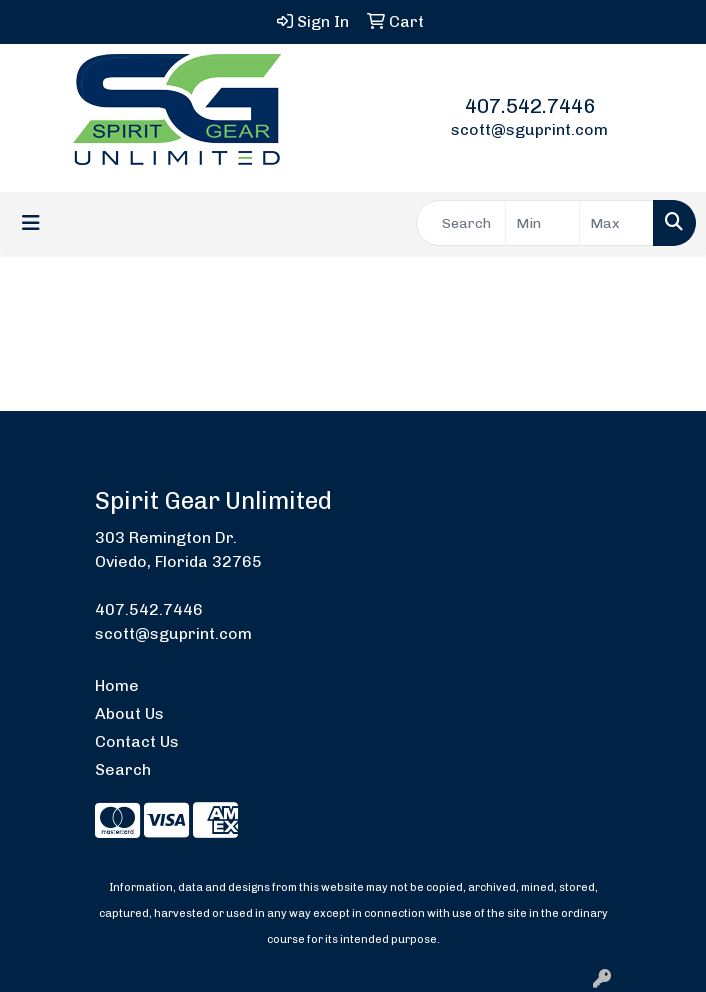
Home (117, 685)
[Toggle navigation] (31, 223)
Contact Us (137, 741)
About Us (129, 713)
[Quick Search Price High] (616, 223)
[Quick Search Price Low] (542, 223)
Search (123, 769)
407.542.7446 (530, 106)
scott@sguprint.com (529, 129)
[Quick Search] (461, 223)
